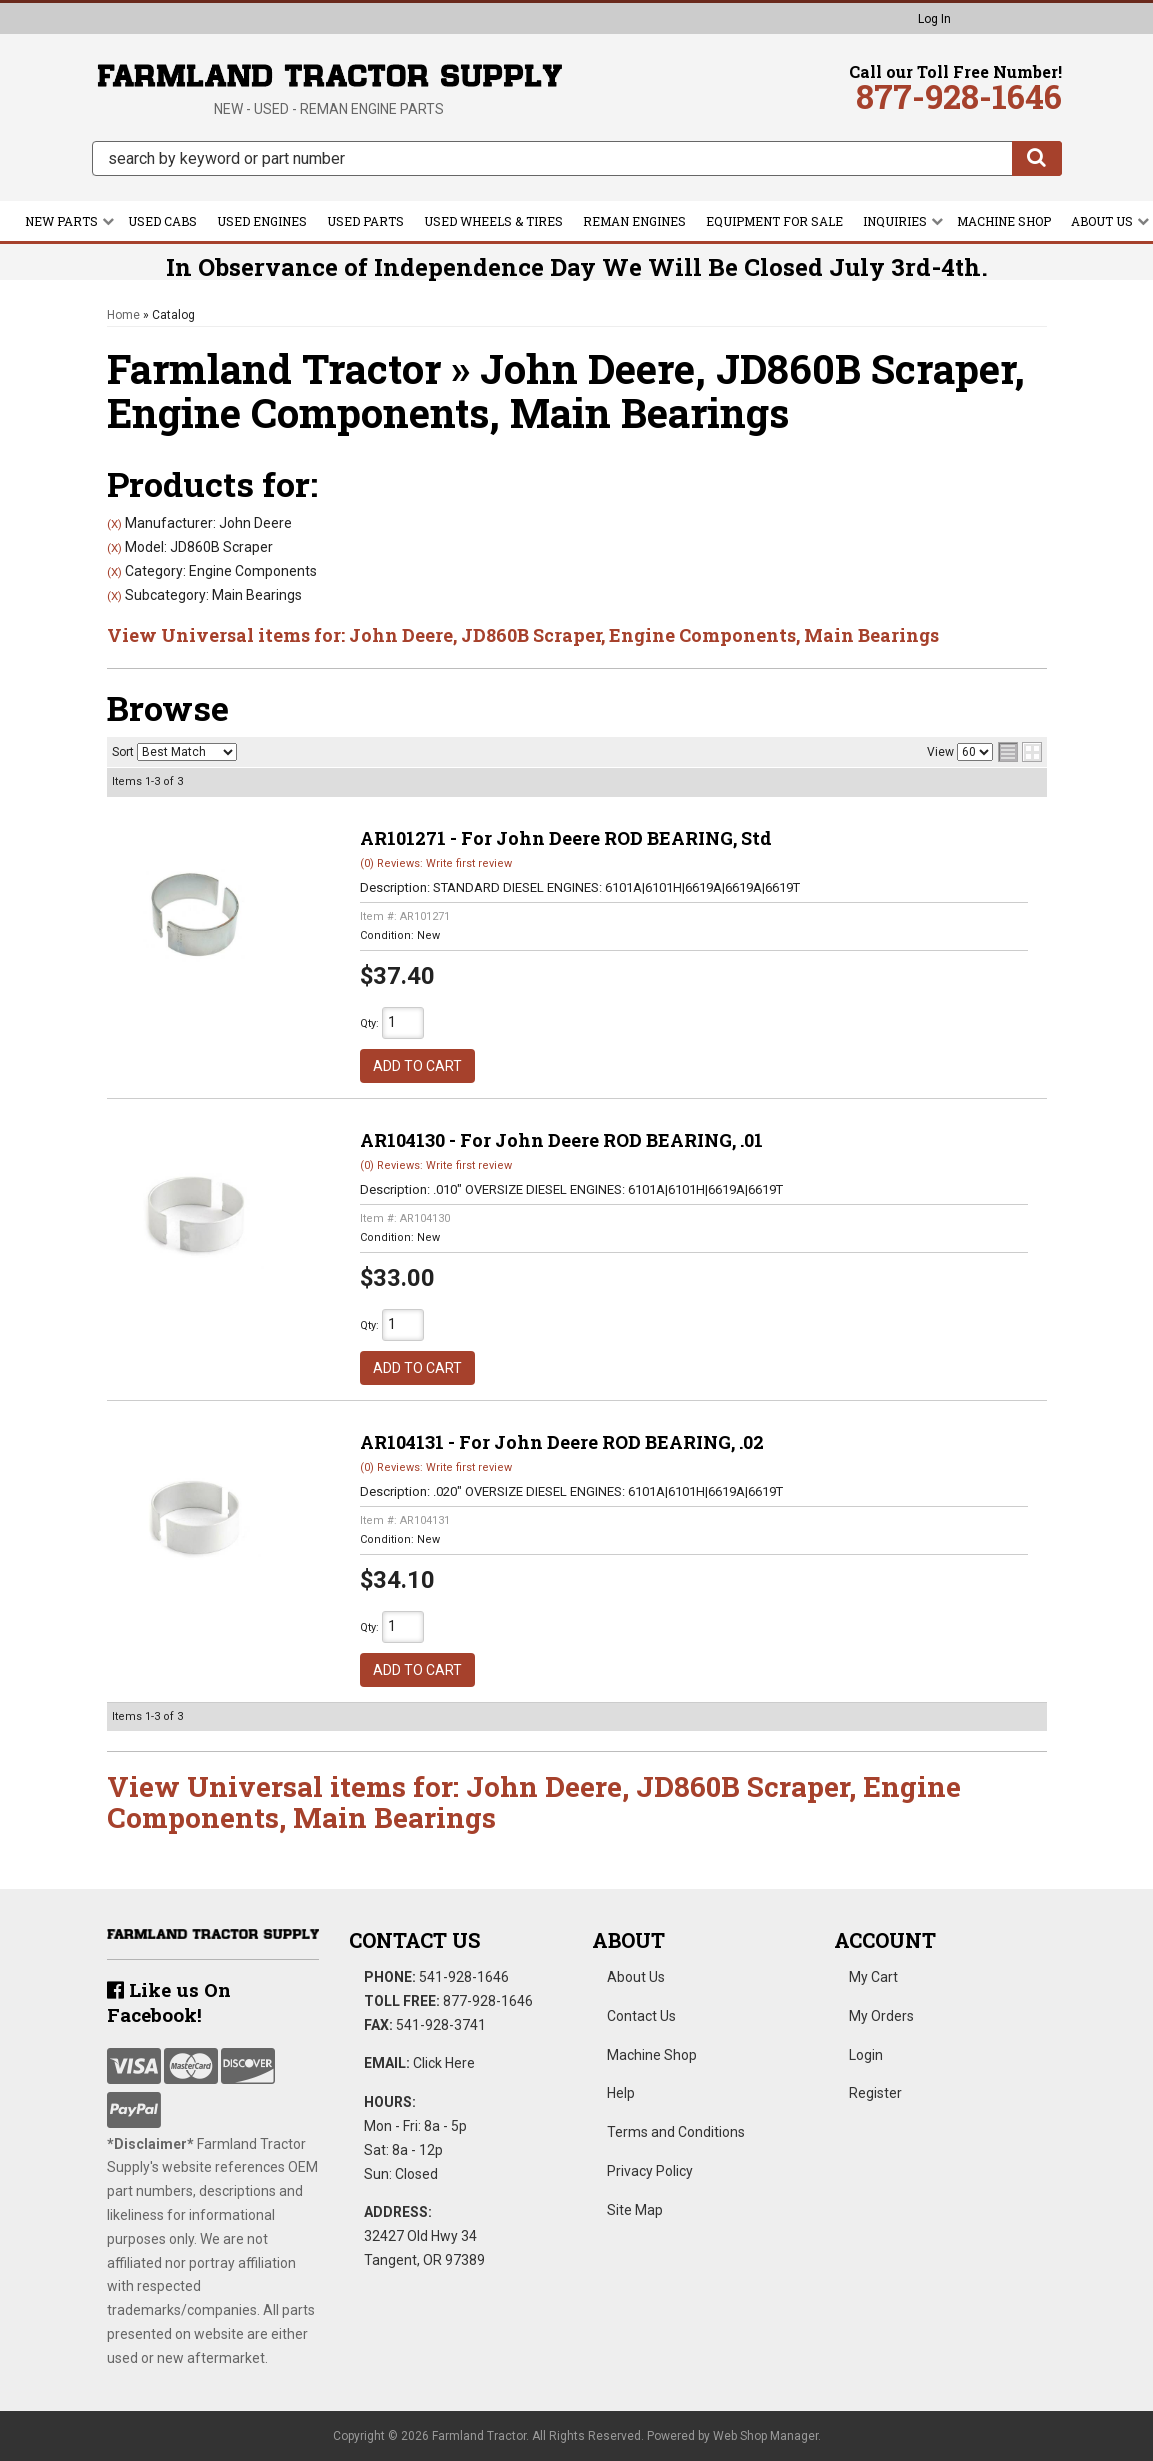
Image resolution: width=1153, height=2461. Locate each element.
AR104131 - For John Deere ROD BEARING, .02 (562, 1442)
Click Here (444, 2063)
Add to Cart (417, 1066)
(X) (114, 524)
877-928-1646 (488, 2001)
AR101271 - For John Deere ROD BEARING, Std (566, 838)
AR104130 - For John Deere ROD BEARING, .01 (561, 1140)
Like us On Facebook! (169, 2002)
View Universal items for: (523, 635)
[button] (577, 158)
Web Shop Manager (765, 2436)
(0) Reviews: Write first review (436, 863)
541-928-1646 (464, 1977)
